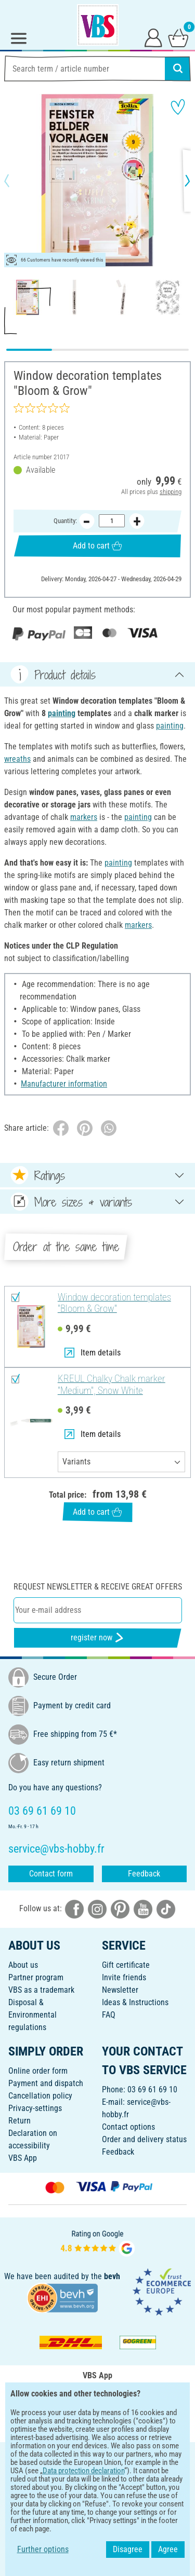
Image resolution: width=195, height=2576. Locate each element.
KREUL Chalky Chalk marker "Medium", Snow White (111, 1384)
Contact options (128, 2127)
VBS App (22, 2158)
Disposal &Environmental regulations (32, 2014)
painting (61, 713)
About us (23, 1965)
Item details (92, 1353)
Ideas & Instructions (135, 2002)
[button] (15, 180)
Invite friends (124, 1977)
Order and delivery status (144, 2139)
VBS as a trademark (41, 1990)
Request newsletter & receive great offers (98, 1587)
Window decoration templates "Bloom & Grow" (114, 1303)
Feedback (144, 1874)
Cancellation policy (40, 2096)
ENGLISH (97, 2457)
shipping (170, 492)
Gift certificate (126, 1965)
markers (83, 817)
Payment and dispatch (45, 2083)
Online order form (38, 2071)
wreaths (17, 759)
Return (19, 2121)
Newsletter (120, 1990)
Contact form (51, 1874)
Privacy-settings (35, 2108)
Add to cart (97, 546)
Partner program (35, 1977)
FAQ (108, 2015)
